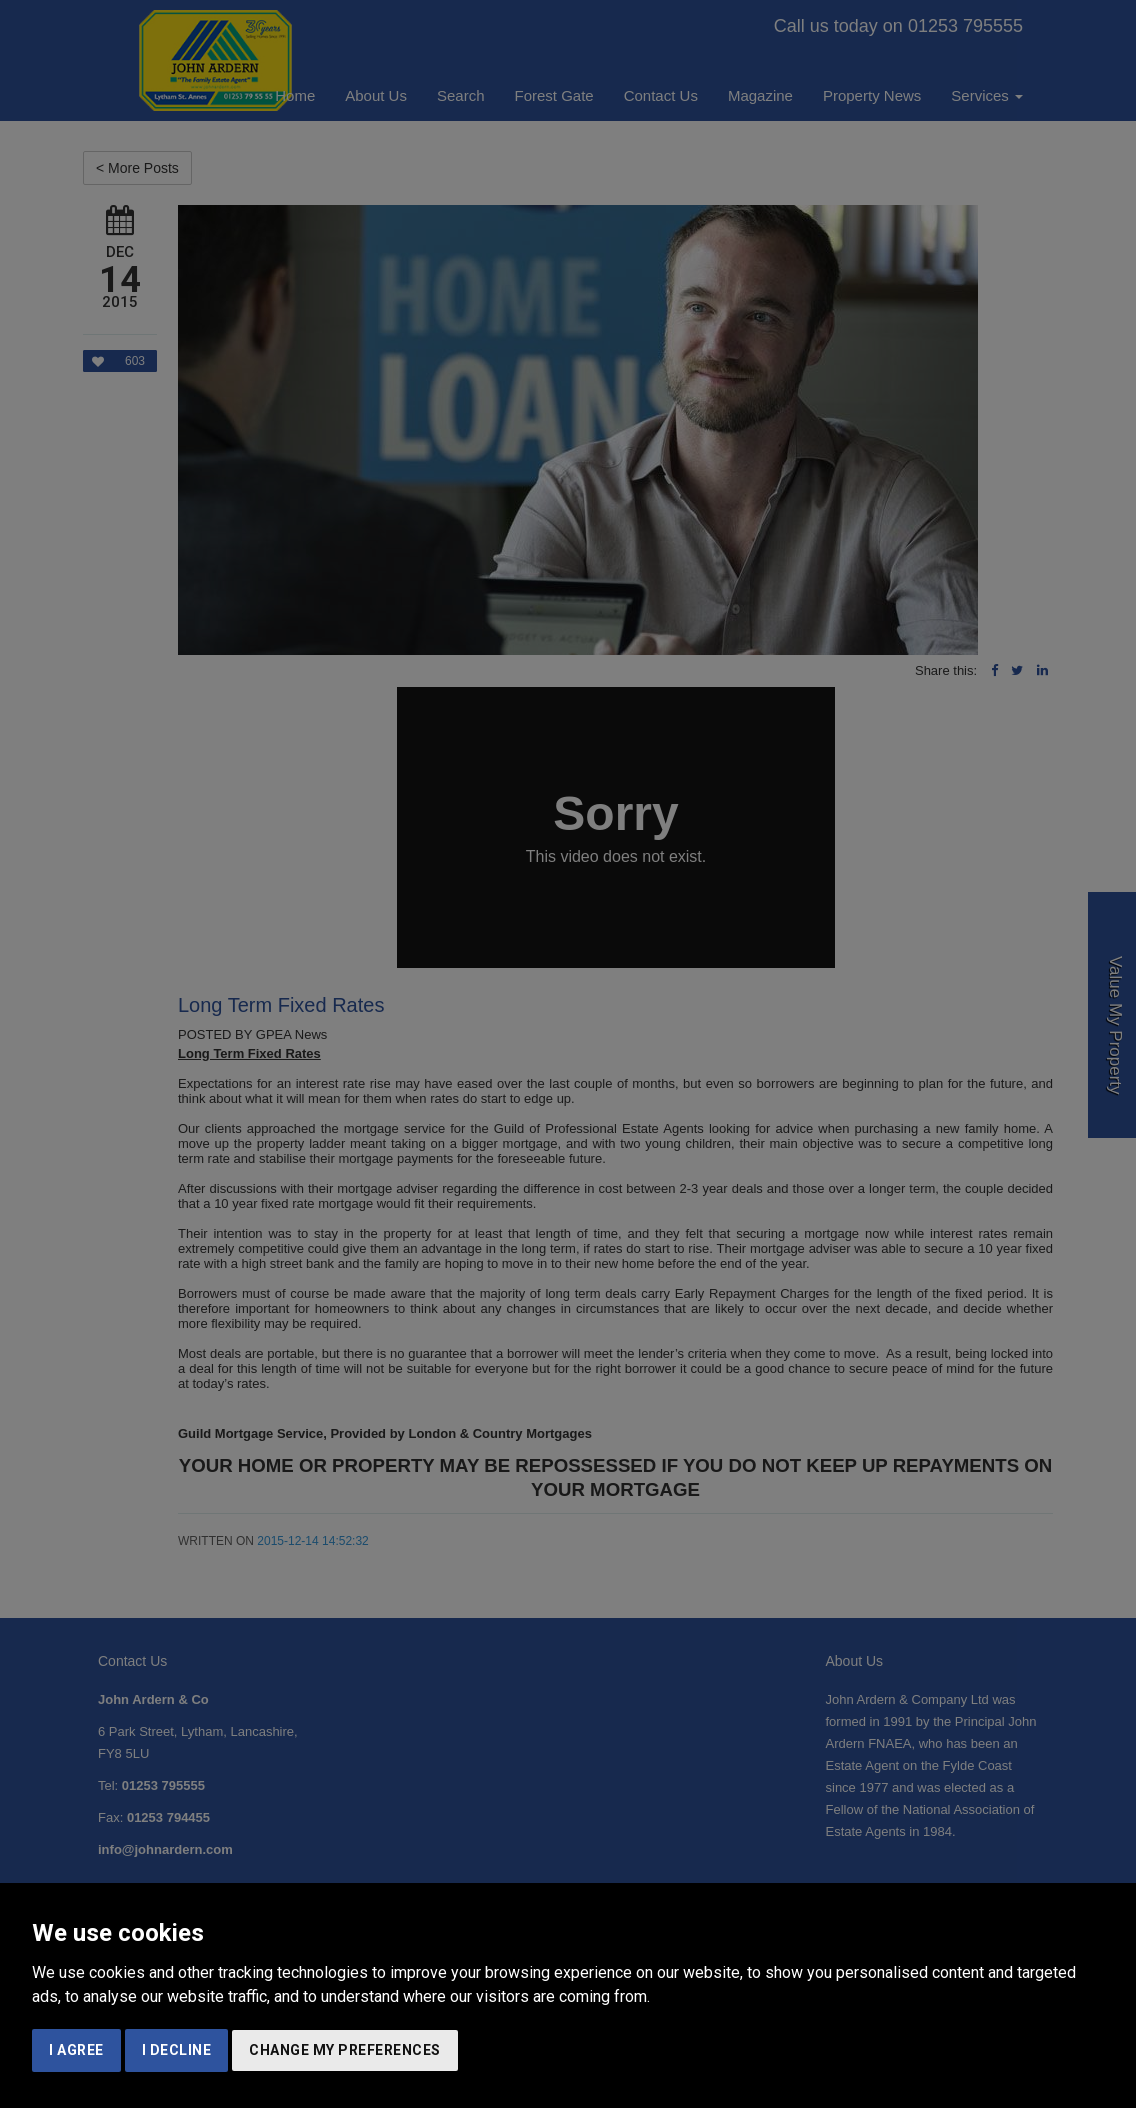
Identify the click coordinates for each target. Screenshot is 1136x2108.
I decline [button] (177, 2050)
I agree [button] (76, 2050)
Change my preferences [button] (345, 2050)
